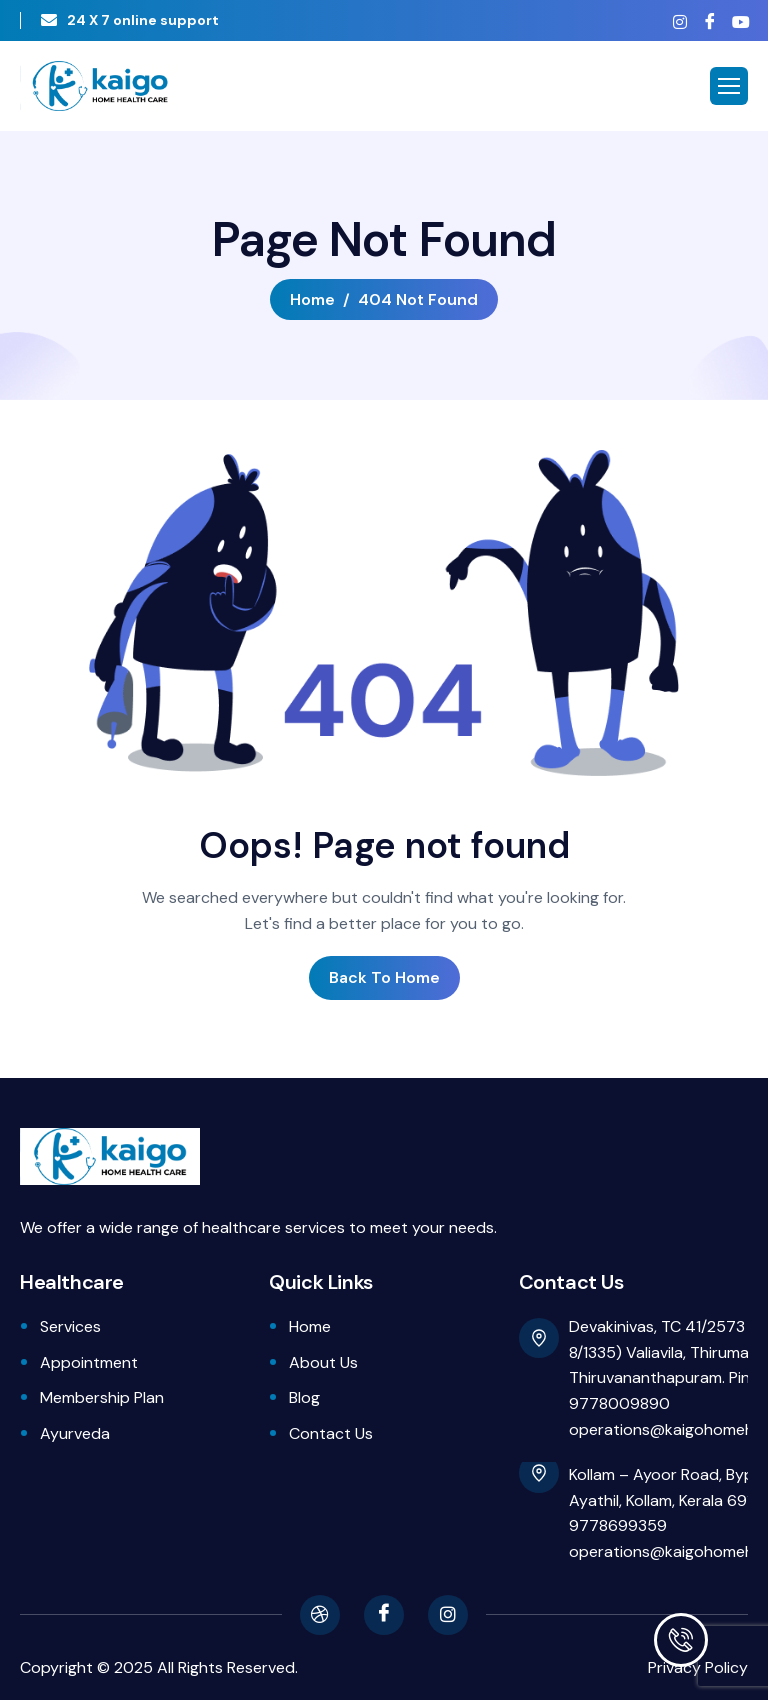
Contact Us (331, 1433)
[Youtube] (740, 22)
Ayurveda (75, 1433)
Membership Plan (102, 1397)
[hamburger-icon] (729, 86)
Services (70, 1326)
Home (310, 1326)
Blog (304, 1397)
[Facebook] (710, 21)
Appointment (89, 1362)
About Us (323, 1362)
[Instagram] (680, 22)
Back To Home (384, 977)
